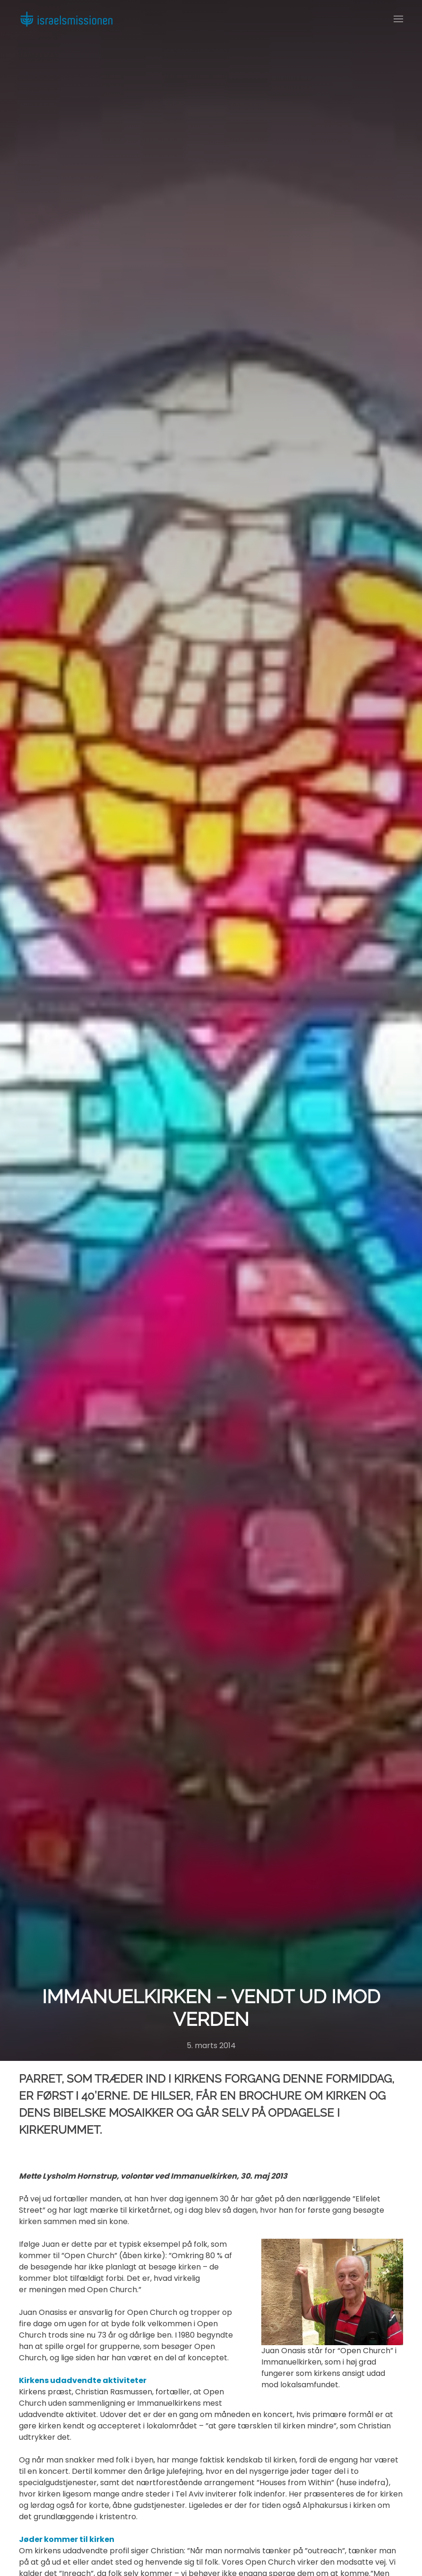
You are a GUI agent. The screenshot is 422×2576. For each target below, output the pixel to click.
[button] (398, 19)
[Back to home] (66, 19)
